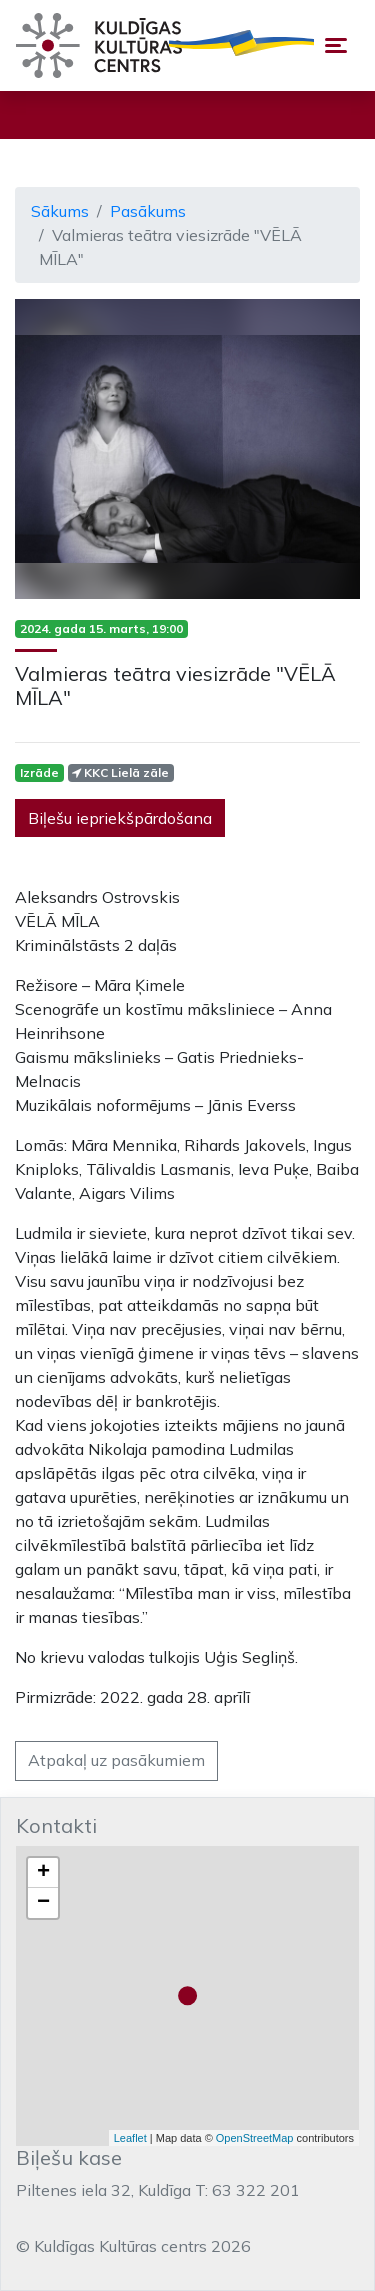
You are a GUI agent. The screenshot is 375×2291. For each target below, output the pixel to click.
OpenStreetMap (255, 2138)
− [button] (43, 1903)
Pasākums (148, 211)
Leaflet (130, 2138)
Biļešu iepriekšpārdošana (120, 818)
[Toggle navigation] (336, 45)
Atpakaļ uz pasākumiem (116, 1760)
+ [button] (43, 1873)
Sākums (60, 211)
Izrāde (39, 772)
